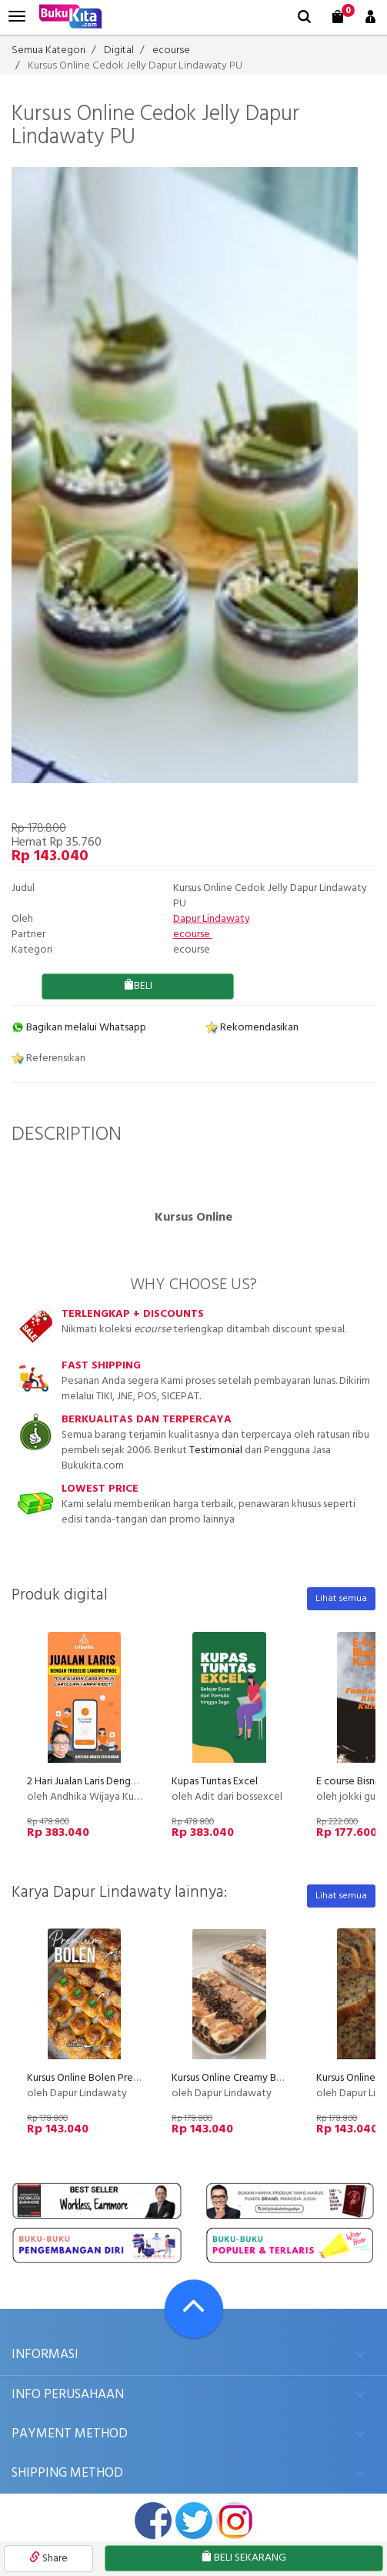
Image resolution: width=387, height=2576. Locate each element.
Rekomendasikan (252, 1028)
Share (48, 2559)
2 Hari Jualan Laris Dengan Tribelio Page (116, 1781)
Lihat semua (341, 1598)
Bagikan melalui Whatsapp (79, 1028)
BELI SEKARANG (243, 2558)
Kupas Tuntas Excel (215, 1781)
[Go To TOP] (194, 2309)
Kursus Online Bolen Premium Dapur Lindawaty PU (139, 2078)
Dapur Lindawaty (211, 919)
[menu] (17, 16)
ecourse (192, 934)
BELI (137, 986)
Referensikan (48, 1058)
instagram (234, 2520)
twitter (194, 2520)
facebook (153, 2520)
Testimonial (215, 1450)
